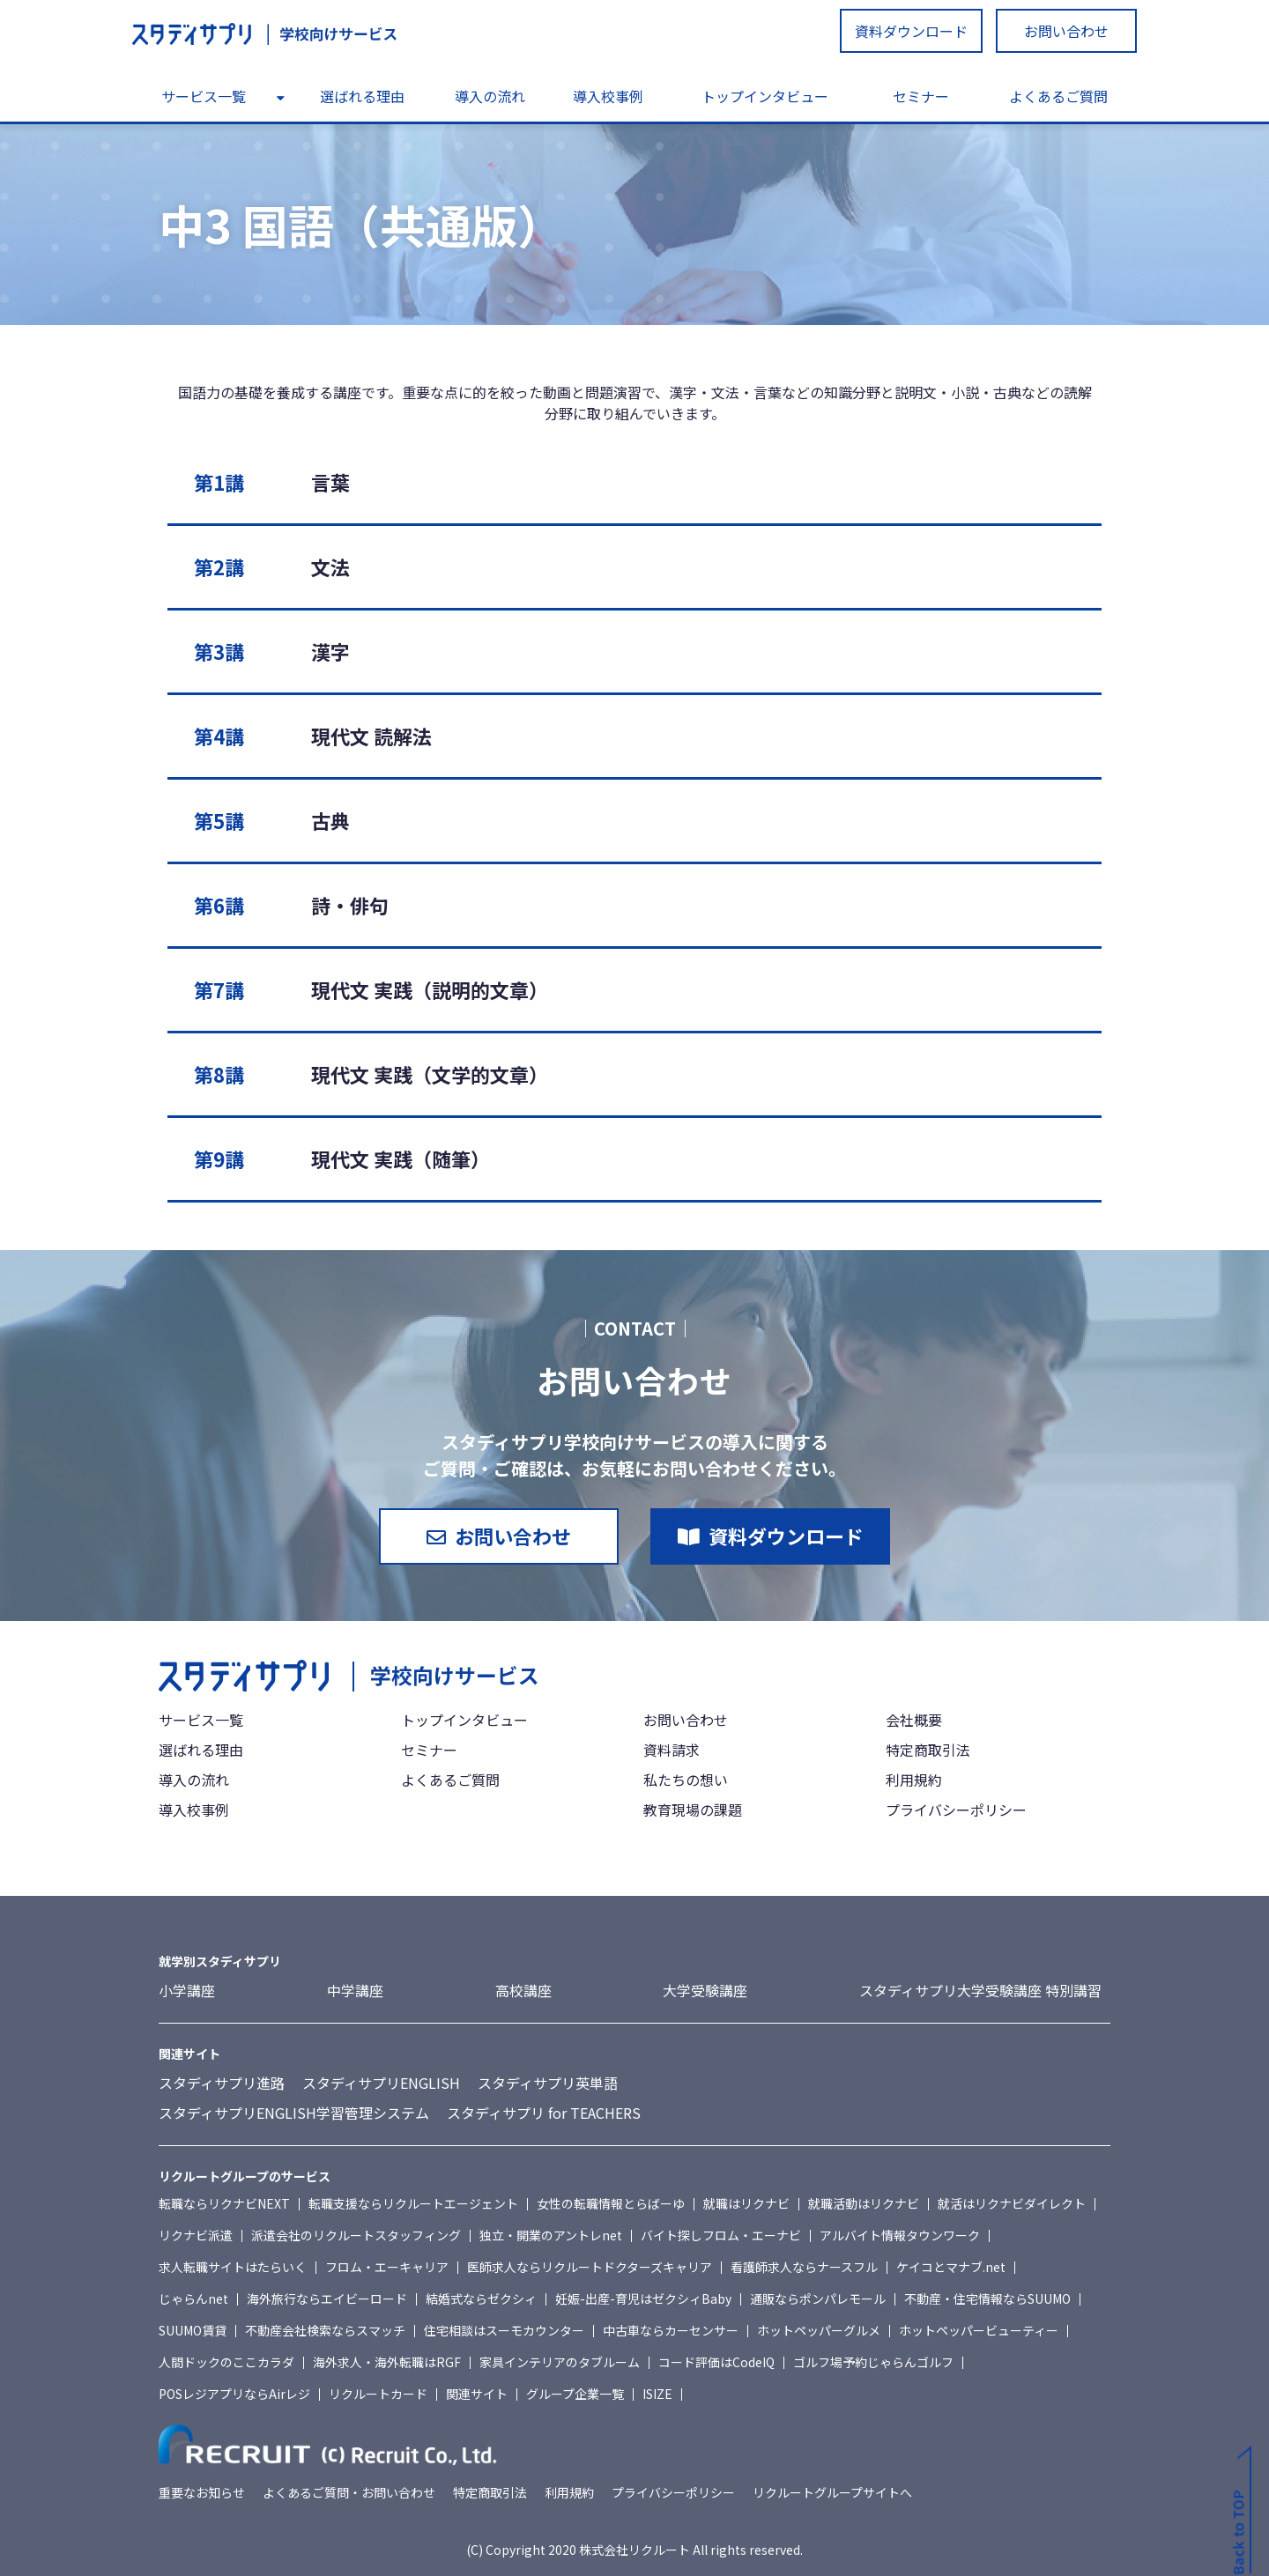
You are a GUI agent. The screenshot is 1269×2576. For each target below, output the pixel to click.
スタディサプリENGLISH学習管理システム (294, 2112)
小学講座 (187, 1990)
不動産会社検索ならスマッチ (325, 2330)
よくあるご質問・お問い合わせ (349, 2492)
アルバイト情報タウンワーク (900, 2235)
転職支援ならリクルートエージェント (413, 2203)
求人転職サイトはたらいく (233, 2267)
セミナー (921, 96)
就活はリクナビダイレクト (1012, 2203)
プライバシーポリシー (956, 1809)
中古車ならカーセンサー (670, 2330)
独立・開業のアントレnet (550, 2235)
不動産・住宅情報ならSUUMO (987, 2298)
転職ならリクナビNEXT (224, 2203)
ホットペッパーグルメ (818, 2330)
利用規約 (914, 1779)
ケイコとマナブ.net (951, 2267)
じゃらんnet (193, 2298)
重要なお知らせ (202, 2492)
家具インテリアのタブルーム (559, 2362)
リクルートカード (378, 2393)
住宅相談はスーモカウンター (504, 2330)
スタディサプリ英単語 (548, 2082)
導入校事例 (608, 96)
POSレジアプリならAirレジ (234, 2393)
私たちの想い (685, 1779)
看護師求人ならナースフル (804, 2267)
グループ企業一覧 (575, 2393)
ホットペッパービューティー (978, 2330)
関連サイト (477, 2393)
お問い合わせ (1066, 30)
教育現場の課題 (692, 1809)
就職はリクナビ (746, 2203)
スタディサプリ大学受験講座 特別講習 (980, 1990)
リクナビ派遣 (196, 2235)
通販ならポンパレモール (818, 2298)
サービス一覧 (203, 96)
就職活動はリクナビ (863, 2203)
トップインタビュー (764, 96)
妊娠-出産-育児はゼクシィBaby (643, 2298)
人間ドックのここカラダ (226, 2362)
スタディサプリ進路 (222, 2082)
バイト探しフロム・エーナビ (721, 2235)
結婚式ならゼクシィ (481, 2298)
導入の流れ (490, 96)
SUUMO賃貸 (192, 2330)
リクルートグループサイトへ (832, 2492)
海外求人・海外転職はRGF (387, 2362)
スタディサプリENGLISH (381, 2082)
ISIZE (657, 2393)
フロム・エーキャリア (387, 2267)
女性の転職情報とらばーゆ (611, 2203)
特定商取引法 (928, 1749)
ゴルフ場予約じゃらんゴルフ (873, 2362)
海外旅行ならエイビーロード (327, 2298)
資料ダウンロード (911, 30)
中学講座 (355, 1990)
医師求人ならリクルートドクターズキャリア (589, 2267)
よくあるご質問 (1058, 96)
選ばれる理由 (362, 96)
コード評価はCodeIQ (716, 2362)
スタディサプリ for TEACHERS (544, 2112)
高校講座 (523, 1990)
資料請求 (671, 1749)
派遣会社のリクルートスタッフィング (356, 2235)
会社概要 (914, 1719)
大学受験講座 (705, 1990)
